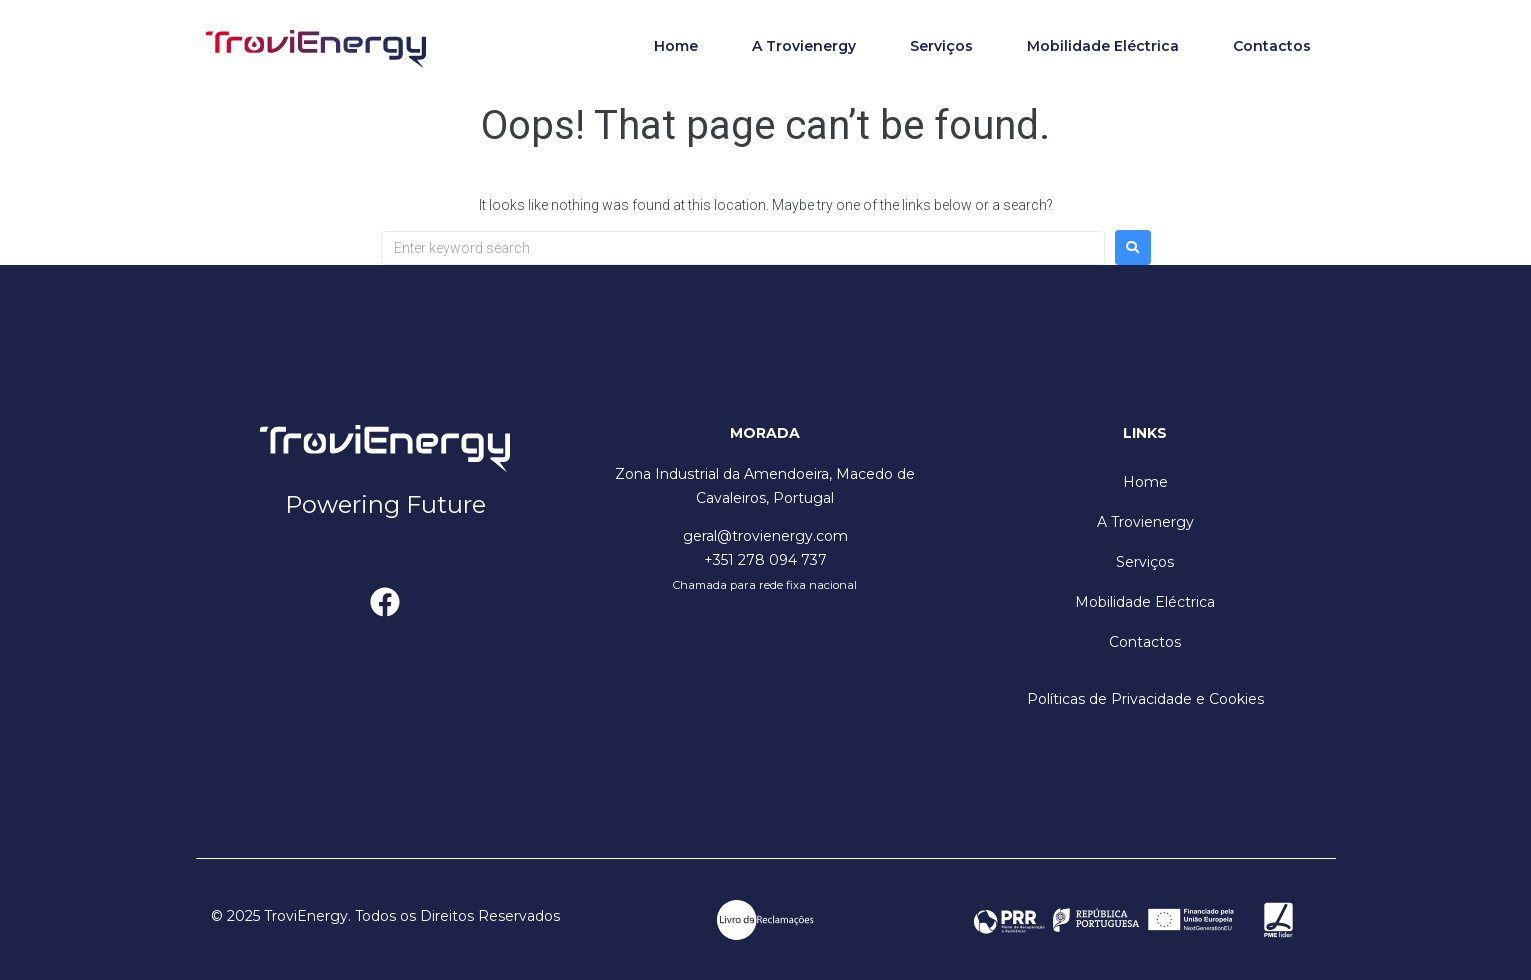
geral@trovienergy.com (765, 536)
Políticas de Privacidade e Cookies (1145, 699)
